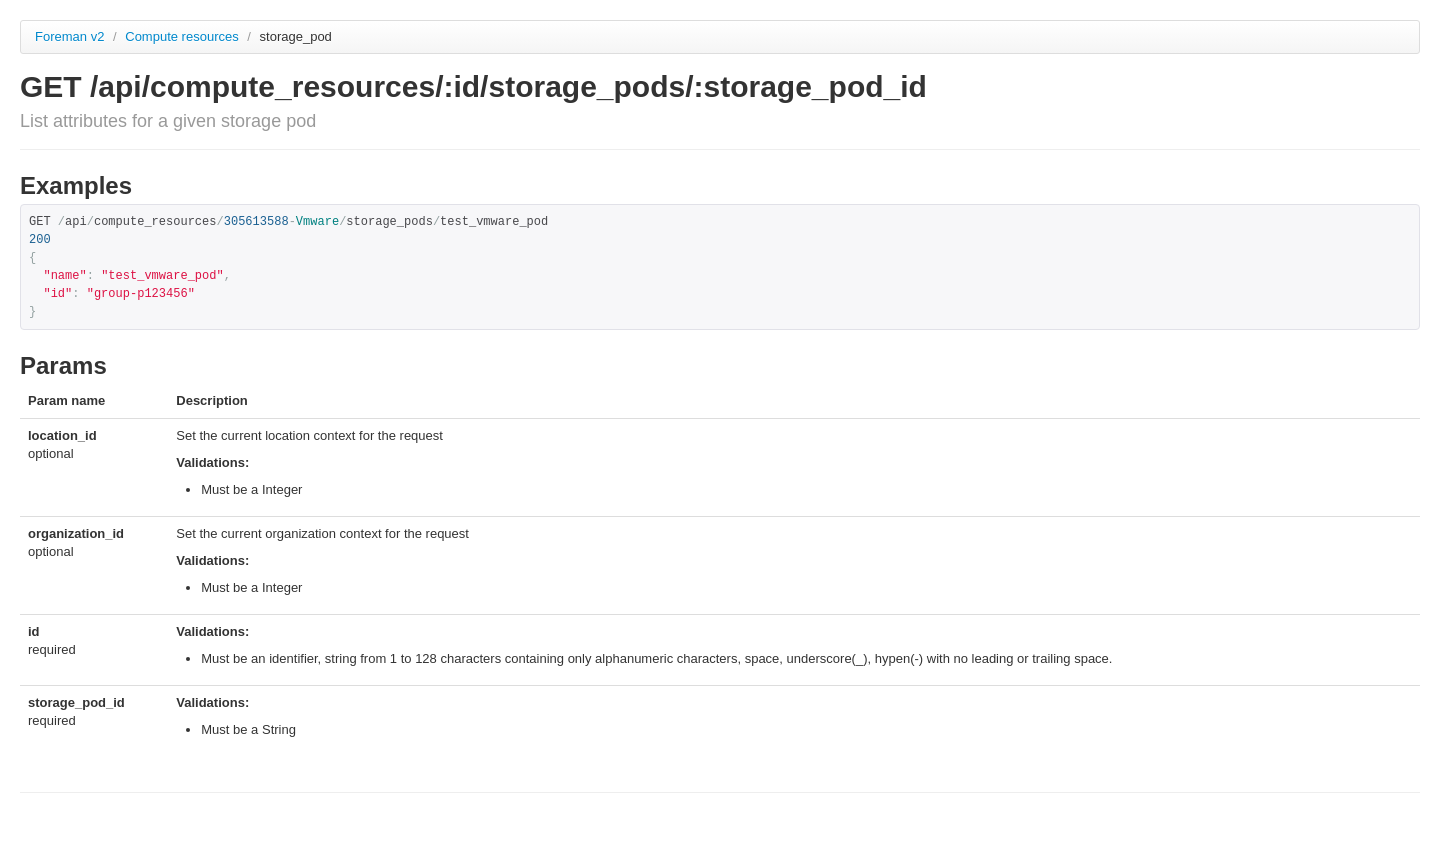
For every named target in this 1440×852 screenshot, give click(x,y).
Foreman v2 (69, 36)
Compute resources (183, 36)
